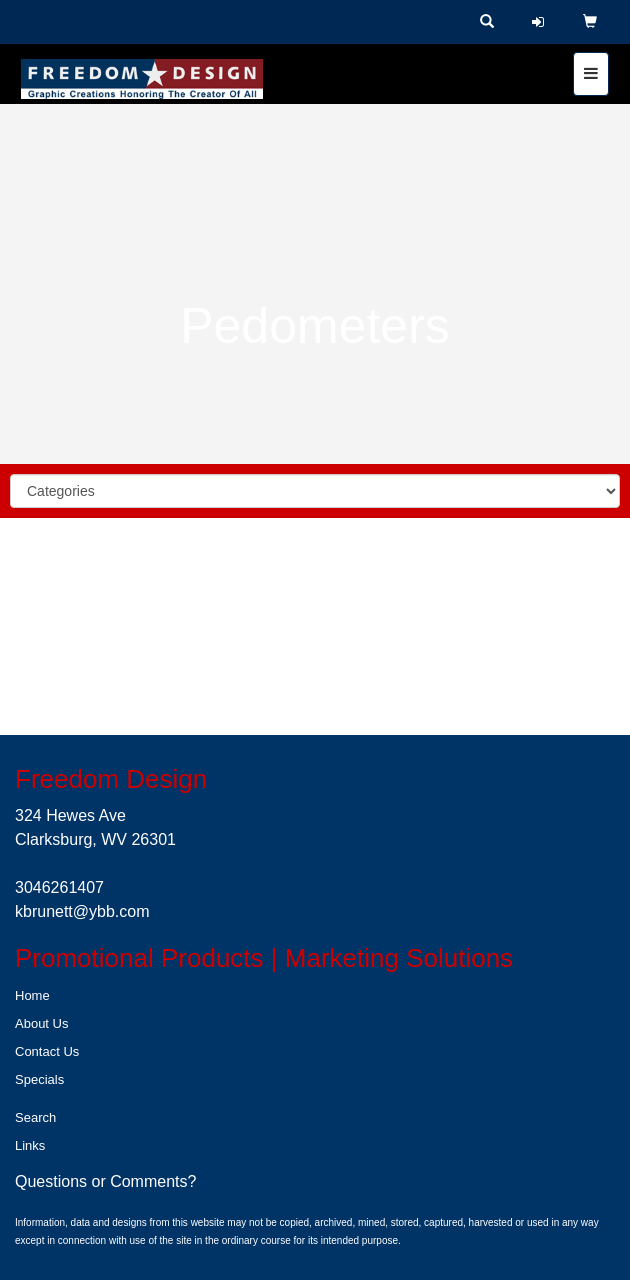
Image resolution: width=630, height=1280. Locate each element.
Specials (39, 1079)
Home (32, 995)
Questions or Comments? (105, 1181)
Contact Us (47, 1051)
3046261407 (59, 887)
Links (30, 1145)
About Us (41, 1023)
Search (35, 1117)
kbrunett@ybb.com (82, 911)
